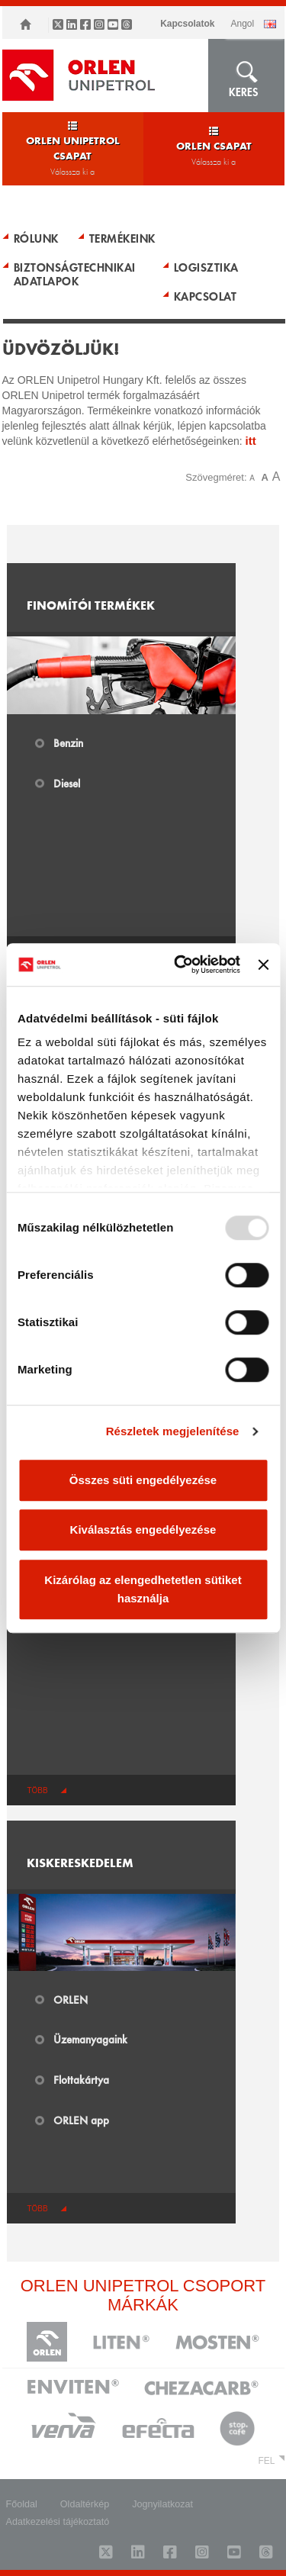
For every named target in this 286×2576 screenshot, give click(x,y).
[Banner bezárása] (263, 964)
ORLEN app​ (81, 2119)
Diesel (66, 783)
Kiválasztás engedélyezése (143, 1529)
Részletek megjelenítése (172, 1431)
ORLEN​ (70, 1999)
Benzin (68, 742)
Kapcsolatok (187, 23)
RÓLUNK (36, 238)
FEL (266, 2460)
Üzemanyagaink (90, 2038)
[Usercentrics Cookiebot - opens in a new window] (179, 964)
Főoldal (21, 2504)
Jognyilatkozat (162, 2504)
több (37, 1790)
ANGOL (242, 23)
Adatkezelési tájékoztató (58, 2521)
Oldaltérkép (84, 2504)
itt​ (251, 440)
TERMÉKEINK (122, 238)
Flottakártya (81, 2079)
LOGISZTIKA (206, 267)
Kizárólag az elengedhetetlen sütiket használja (142, 1589)
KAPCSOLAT (205, 296)
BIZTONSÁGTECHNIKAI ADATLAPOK (75, 274)
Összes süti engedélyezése (143, 1479)
